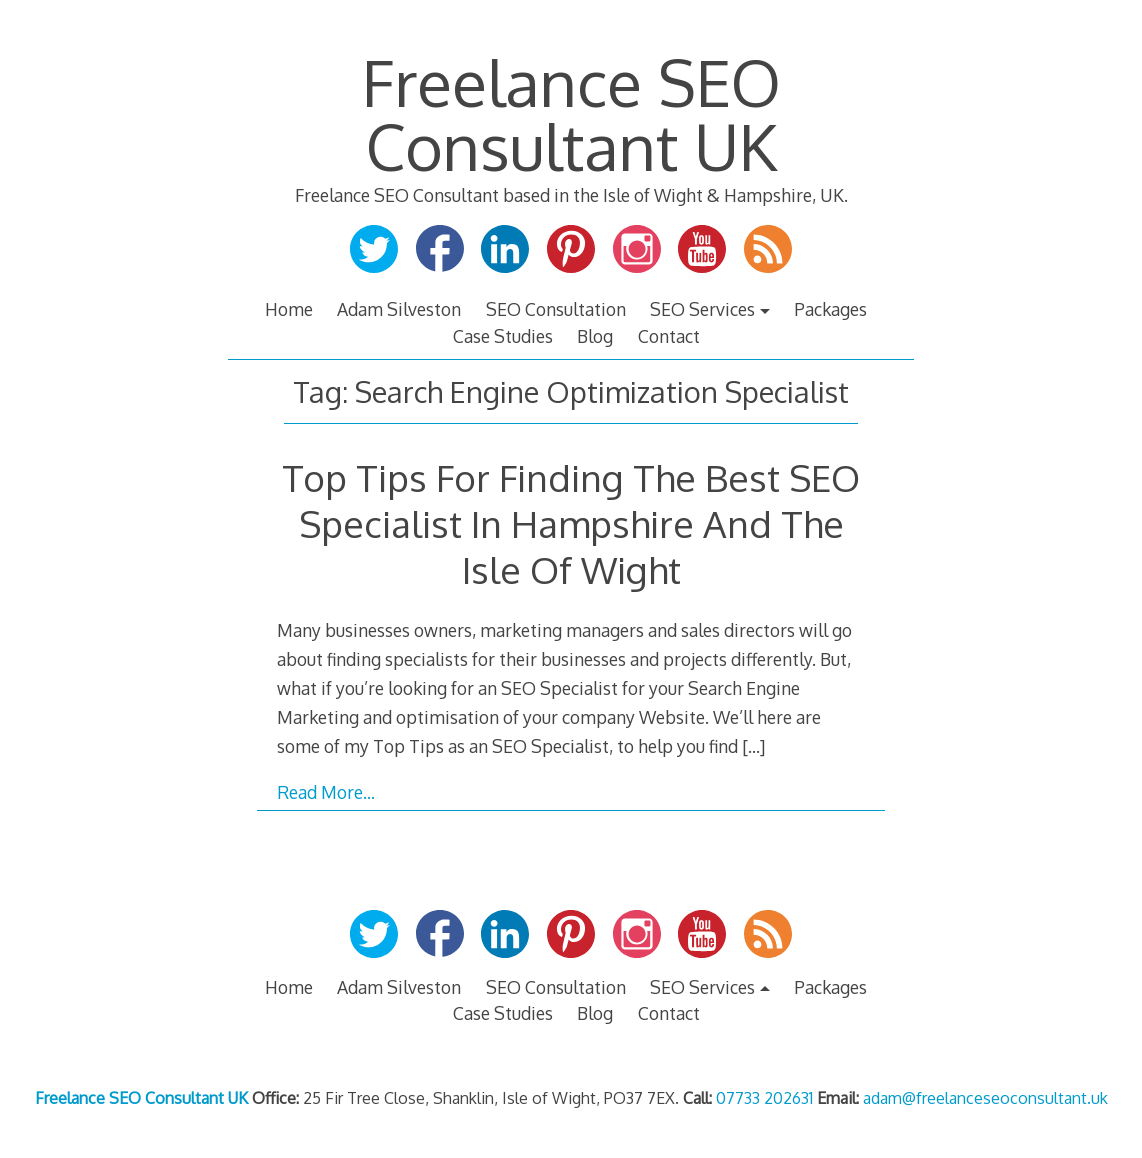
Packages (830, 309)
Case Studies (503, 336)
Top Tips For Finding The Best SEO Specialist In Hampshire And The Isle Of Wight (571, 523)
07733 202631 (764, 1098)
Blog (595, 336)
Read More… (326, 792)
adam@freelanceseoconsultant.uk (985, 1098)
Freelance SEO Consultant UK (571, 113)
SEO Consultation (556, 309)
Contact (669, 336)
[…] (753, 746)
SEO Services (702, 309)
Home (289, 309)
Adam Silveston (399, 309)
